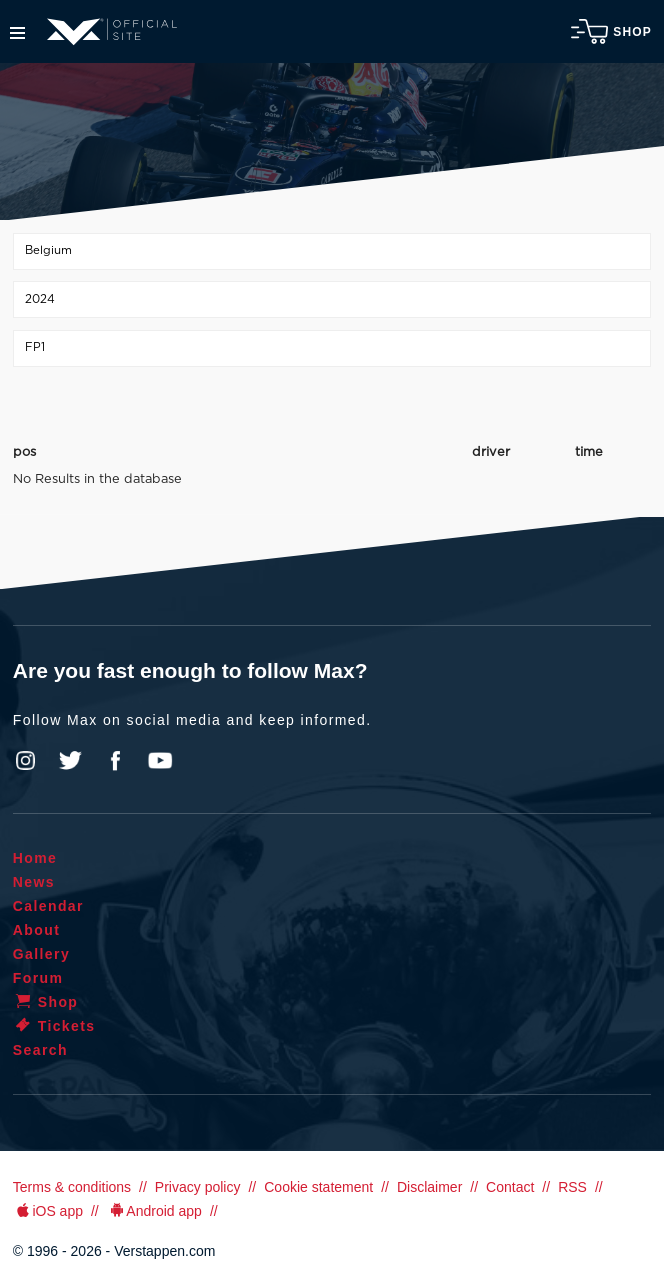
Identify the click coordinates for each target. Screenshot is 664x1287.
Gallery (41, 954)
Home (35, 858)
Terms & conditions (72, 1187)
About (36, 930)
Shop (611, 31)
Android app (154, 1211)
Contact (510, 1187)
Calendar (48, 906)
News (34, 882)
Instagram (26, 761)
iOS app (48, 1211)
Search (40, 1050)
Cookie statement (318, 1187)
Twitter (71, 761)
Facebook (115, 761)
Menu (17, 33)
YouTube (160, 761)
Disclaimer (429, 1187)
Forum (38, 978)
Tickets (54, 1026)
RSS (572, 1187)
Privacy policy (198, 1187)
